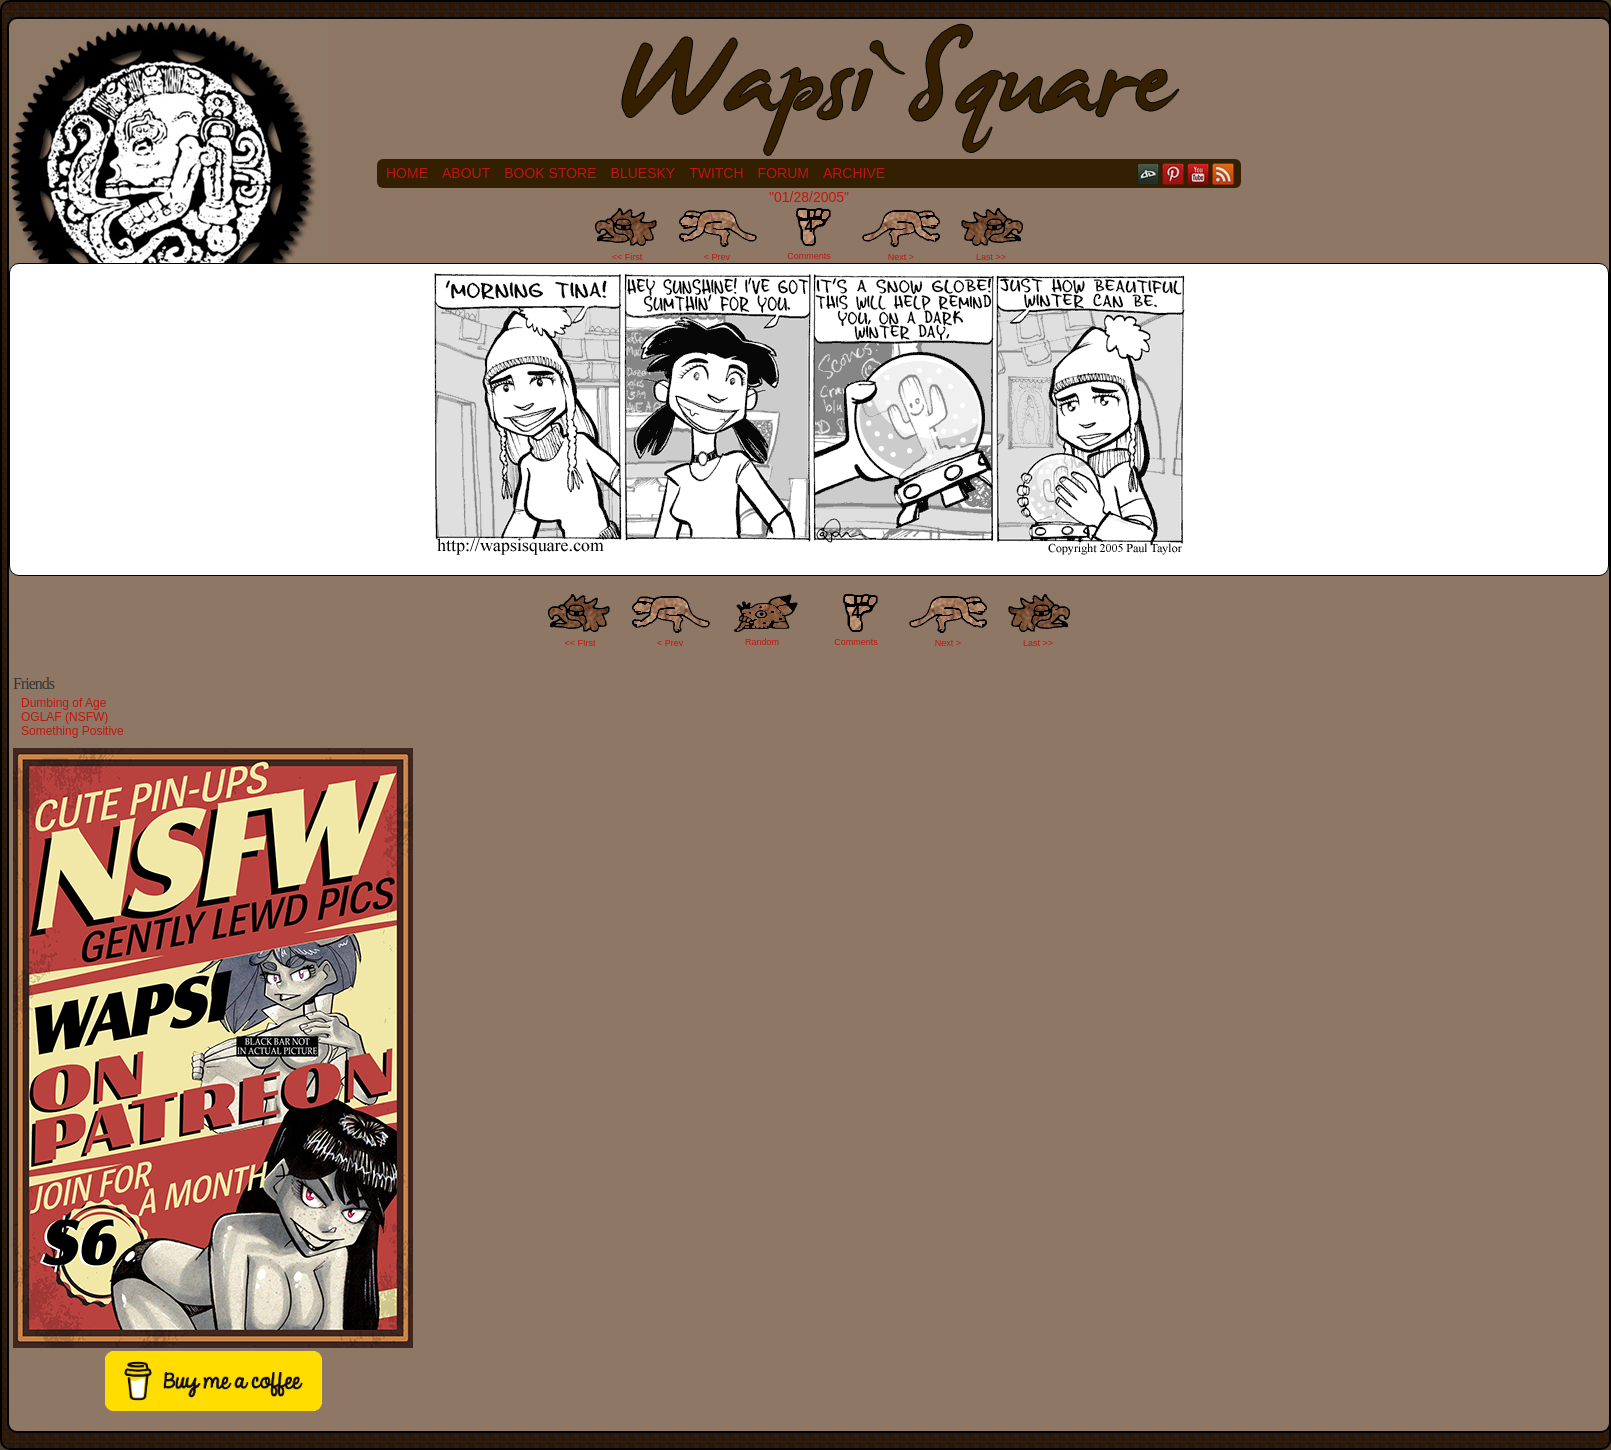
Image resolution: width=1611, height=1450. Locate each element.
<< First (627, 257)
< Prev (717, 257)
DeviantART (1148, 173)
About (466, 173)
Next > (901, 257)
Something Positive (72, 731)
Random (762, 642)
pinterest (1173, 173)
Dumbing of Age (63, 703)
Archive (854, 173)
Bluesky (643, 173)
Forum (783, 173)
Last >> (991, 257)
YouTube (1198, 173)
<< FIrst (580, 643)
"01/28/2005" (809, 197)
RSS (1223, 173)
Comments (809, 234)
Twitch (716, 173)
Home (407, 173)
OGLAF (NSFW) (64, 717)
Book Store (550, 173)
